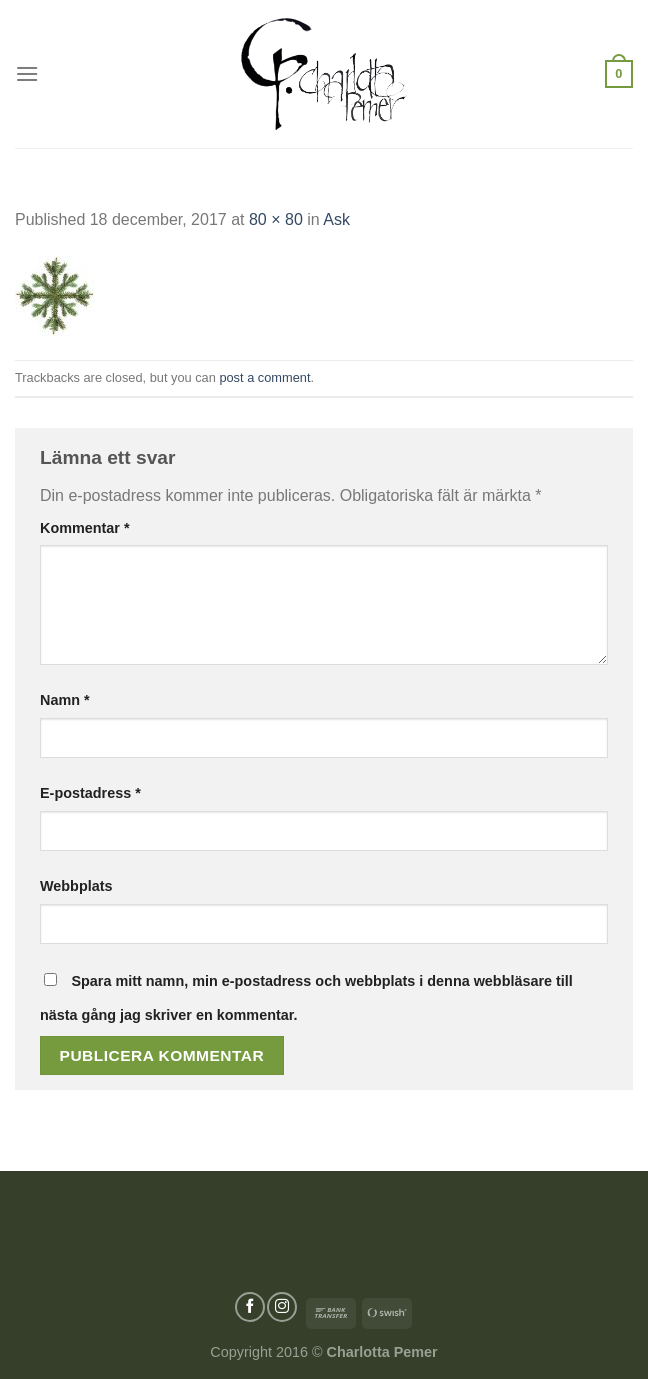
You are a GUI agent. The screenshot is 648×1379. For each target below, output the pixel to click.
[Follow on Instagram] (282, 1307)
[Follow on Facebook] (250, 1307)
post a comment (264, 377)
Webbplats (76, 886)
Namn (65, 700)
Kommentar (85, 528)
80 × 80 (276, 219)
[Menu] (27, 73)
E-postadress (90, 793)
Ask (336, 219)
